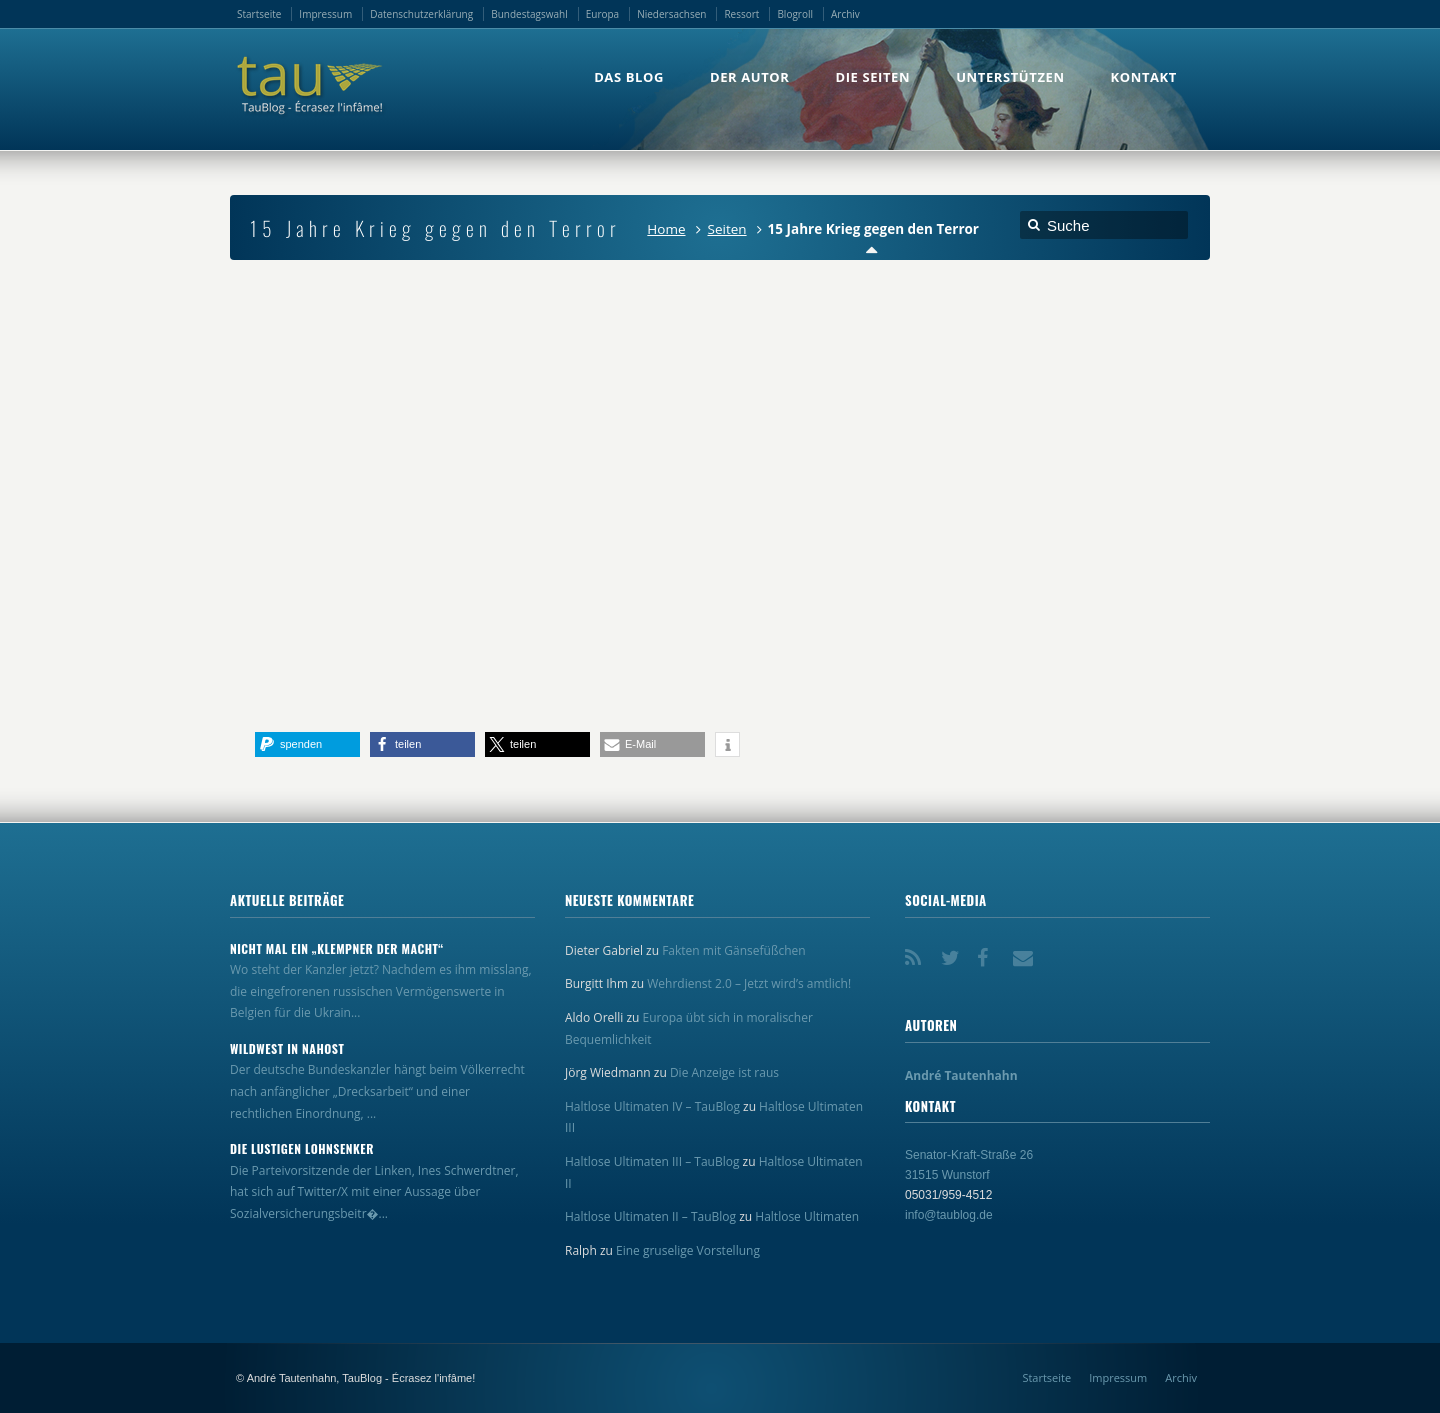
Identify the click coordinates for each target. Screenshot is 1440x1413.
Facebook (989, 951)
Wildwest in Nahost (287, 1049)
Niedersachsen (671, 14)
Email (1025, 951)
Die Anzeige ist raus (724, 1072)
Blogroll (795, 14)
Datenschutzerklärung (421, 14)
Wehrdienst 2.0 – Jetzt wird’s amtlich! (749, 983)
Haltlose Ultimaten (807, 1216)
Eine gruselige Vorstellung (688, 1250)
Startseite (259, 14)
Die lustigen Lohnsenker (302, 1149)
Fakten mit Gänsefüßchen (733, 950)
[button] (307, 744)
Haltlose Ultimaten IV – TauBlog (652, 1106)
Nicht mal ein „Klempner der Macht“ (337, 949)
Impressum (325, 14)
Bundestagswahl (529, 14)
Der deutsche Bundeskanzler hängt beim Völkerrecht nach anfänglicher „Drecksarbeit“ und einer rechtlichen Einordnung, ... (377, 1091)
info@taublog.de (949, 1215)
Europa (602, 14)
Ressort (741, 14)
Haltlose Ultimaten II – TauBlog (650, 1216)
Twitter (953, 951)
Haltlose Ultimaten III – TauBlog (652, 1161)
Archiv (845, 14)
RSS (917, 951)
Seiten (727, 229)
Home (666, 229)
